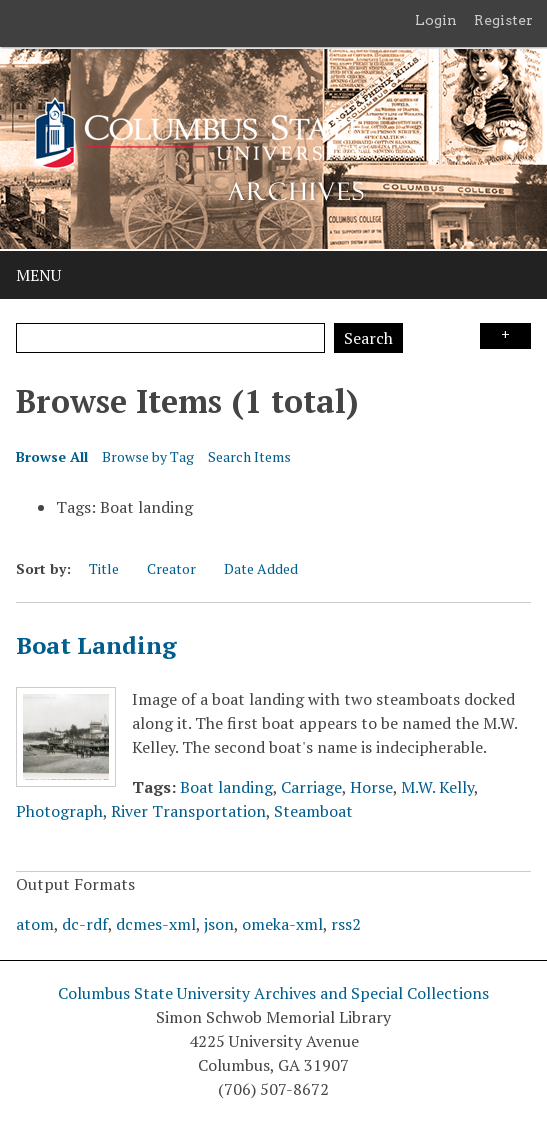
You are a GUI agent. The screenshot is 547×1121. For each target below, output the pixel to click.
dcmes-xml (156, 924)
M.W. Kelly (437, 787)
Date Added (261, 568)
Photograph (59, 811)
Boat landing (226, 787)
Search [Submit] (368, 338)
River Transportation (188, 811)
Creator (171, 568)
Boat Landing (96, 645)
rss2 (346, 924)
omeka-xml (282, 924)
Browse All (52, 456)
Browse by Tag (148, 456)
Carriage (311, 787)
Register (503, 20)
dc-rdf (85, 924)
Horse (371, 787)
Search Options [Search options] (506, 336)
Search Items (249, 456)
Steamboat (313, 811)
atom (35, 924)
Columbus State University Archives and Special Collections (273, 993)
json (219, 924)
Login (436, 20)
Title (104, 568)
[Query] (170, 338)
